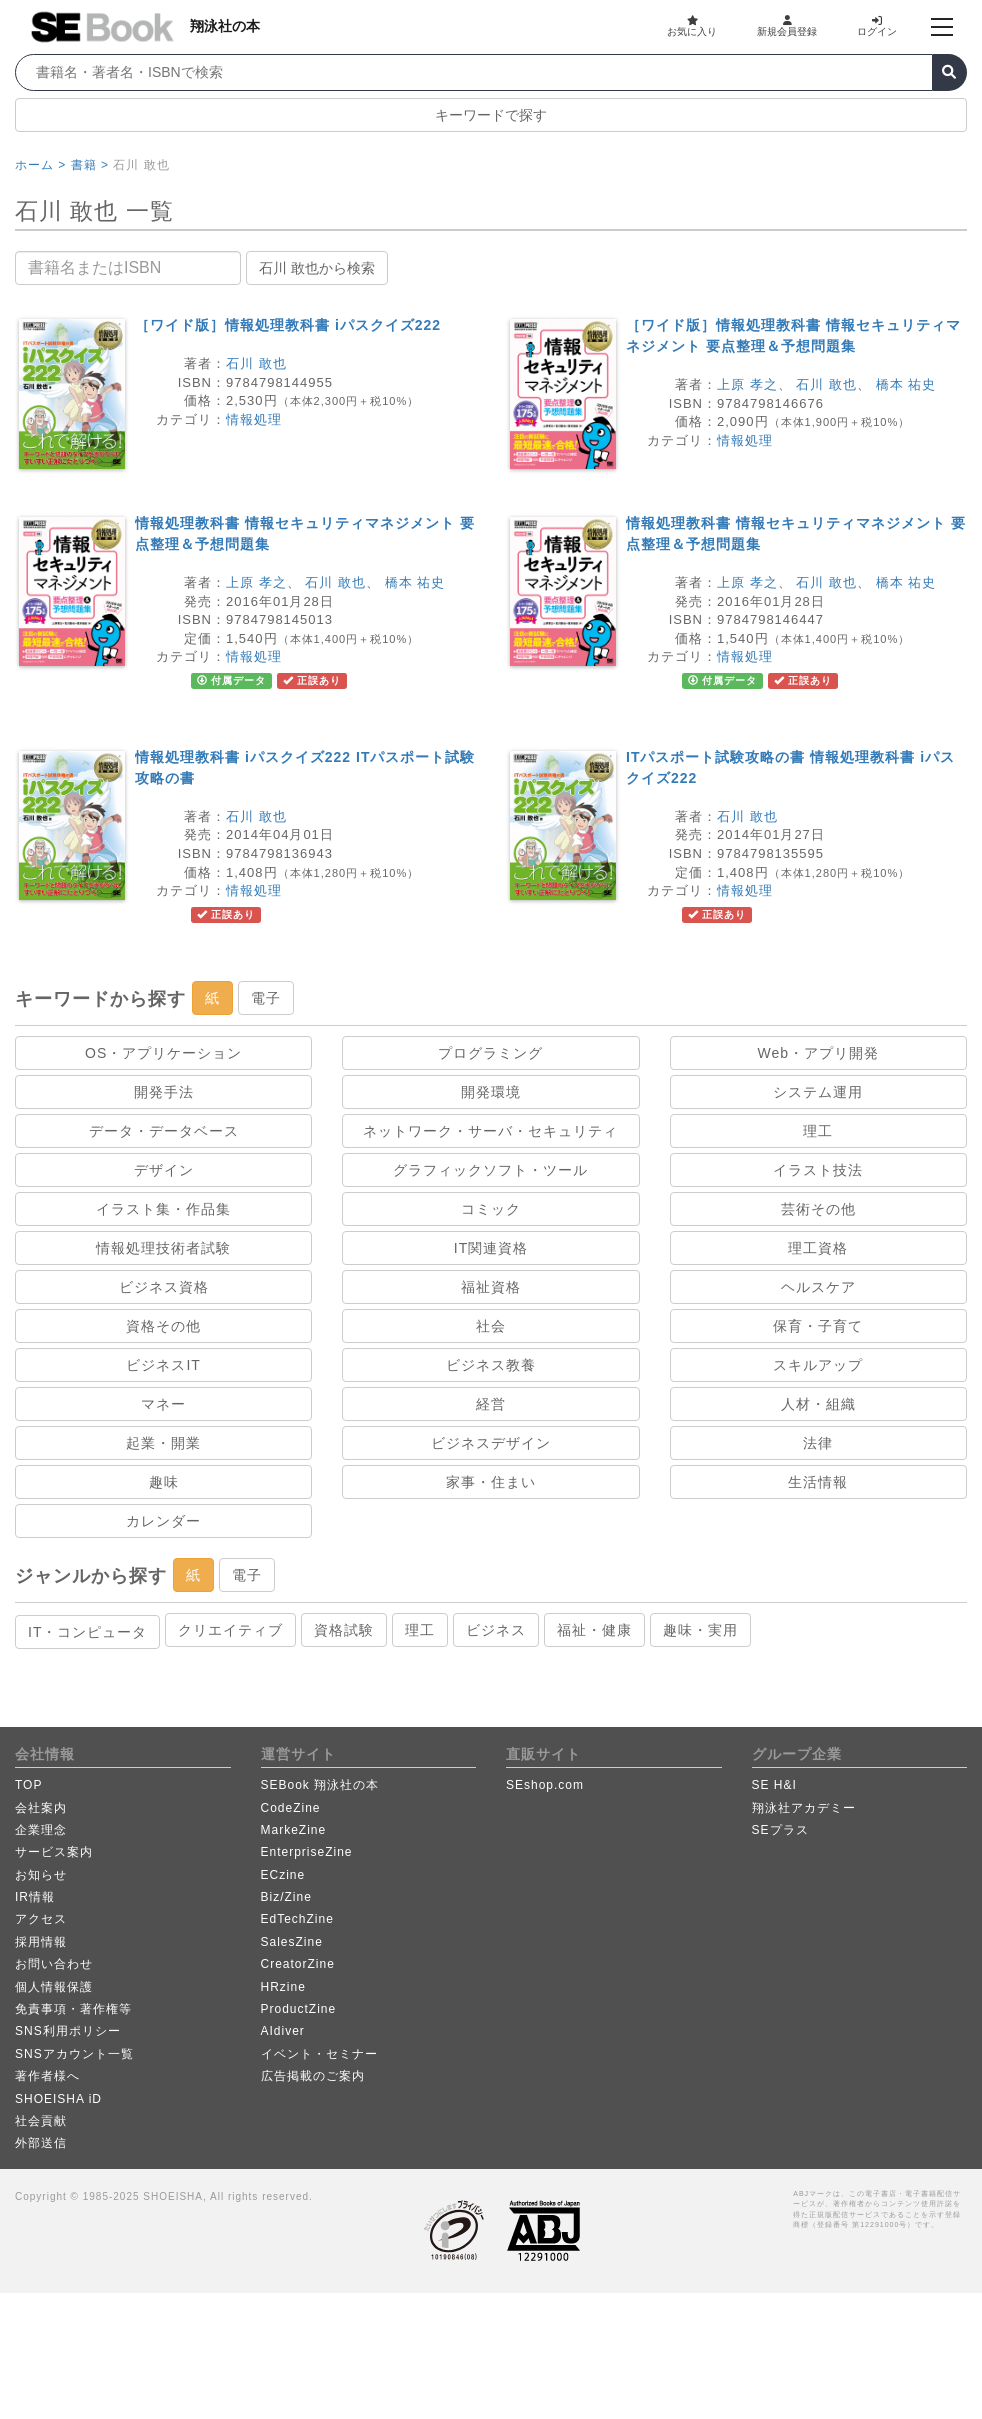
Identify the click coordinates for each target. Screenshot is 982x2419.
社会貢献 (41, 2121)
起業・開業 (163, 1443)
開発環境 (491, 1092)
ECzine (283, 1875)
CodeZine (291, 1808)
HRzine (283, 1987)
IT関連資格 (491, 1248)
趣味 (164, 1482)
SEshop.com (545, 1785)
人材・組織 (818, 1404)
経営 (491, 1404)
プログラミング (490, 1053)
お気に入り (692, 26)
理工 (818, 1131)
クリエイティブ (230, 1630)
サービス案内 (54, 1852)
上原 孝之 (747, 384)
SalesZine (292, 1942)
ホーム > (40, 165)
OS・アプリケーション (163, 1053)
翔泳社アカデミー (804, 1808)
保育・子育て (818, 1326)
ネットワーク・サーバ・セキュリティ (490, 1131)
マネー (163, 1404)
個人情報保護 (54, 1987)
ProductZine (299, 2009)
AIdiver (283, 2031)
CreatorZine (298, 1964)
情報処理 (254, 419)
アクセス (41, 1919)
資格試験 (344, 1630)
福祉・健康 (594, 1630)
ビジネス (496, 1630)
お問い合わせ (54, 1964)
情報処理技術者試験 (163, 1248)
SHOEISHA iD (58, 2099)
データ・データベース (164, 1131)
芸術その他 (818, 1209)
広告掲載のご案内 (313, 2076)
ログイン (877, 26)
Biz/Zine (286, 1897)
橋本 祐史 (906, 384)
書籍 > (90, 165)
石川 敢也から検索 (317, 268)
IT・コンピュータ (87, 1632)
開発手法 (164, 1092)
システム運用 (818, 1092)
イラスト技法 (818, 1170)
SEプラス (780, 1830)
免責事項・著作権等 (73, 2009)
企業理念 (41, 1830)
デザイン (164, 1170)
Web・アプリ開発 (819, 1053)
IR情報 (35, 1897)
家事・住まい (491, 1482)
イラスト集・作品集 (163, 1209)
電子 (266, 998)
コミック (491, 1209)
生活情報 (818, 1482)
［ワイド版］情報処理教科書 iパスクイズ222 (288, 325)
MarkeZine (294, 1830)
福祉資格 (491, 1287)
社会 (491, 1326)
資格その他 (163, 1326)
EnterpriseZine (307, 1852)
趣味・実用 (700, 1630)
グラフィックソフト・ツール (490, 1170)
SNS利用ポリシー (68, 2031)
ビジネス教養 (491, 1365)
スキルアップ (818, 1365)
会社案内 (41, 1808)
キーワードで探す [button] (491, 115)
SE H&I (774, 1785)
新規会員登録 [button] (787, 26)
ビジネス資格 (164, 1287)
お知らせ (41, 1875)
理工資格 (818, 1248)
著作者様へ (47, 2076)
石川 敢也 (256, 363)
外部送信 (41, 2143)
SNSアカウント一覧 (74, 2054)
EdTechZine (297, 1919)
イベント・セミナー (319, 2054)
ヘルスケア (818, 1287)
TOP (28, 1785)
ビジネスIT (163, 1365)
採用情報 (41, 1942)
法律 (818, 1443)
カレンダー (163, 1521)
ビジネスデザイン (491, 1443)
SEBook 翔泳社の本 (320, 1785)
